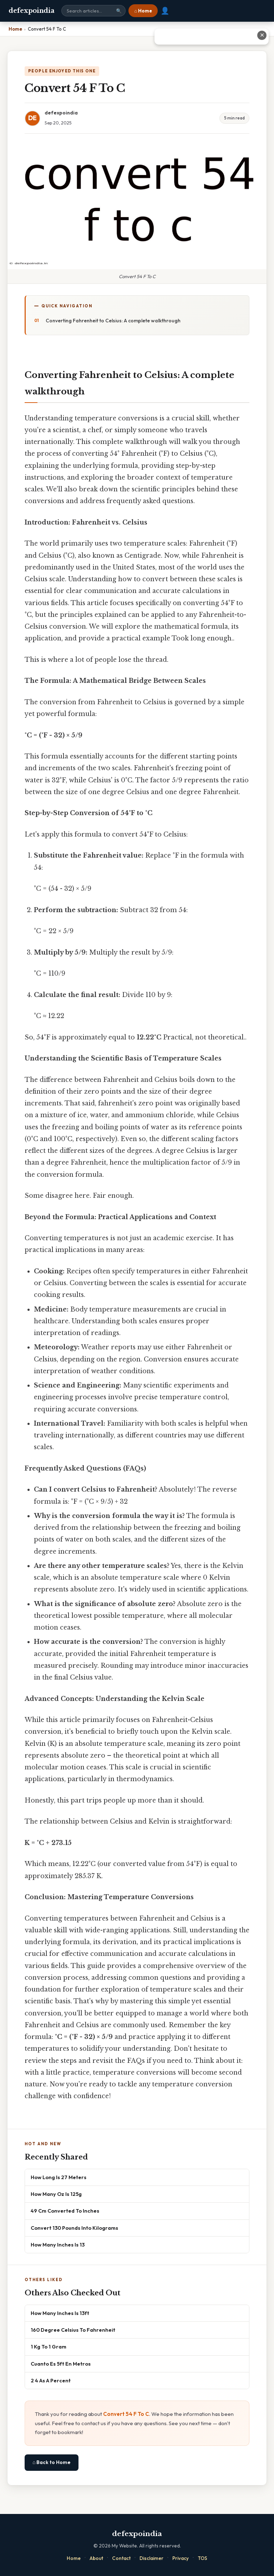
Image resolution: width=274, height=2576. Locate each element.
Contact (121, 2558)
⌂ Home (143, 11)
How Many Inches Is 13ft (60, 2313)
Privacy (180, 2558)
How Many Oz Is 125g (56, 2194)
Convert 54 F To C (126, 2414)
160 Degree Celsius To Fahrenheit (73, 2329)
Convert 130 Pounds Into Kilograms (74, 2227)
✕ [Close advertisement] (262, 35)
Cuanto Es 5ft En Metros (61, 2363)
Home (74, 2558)
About (96, 2558)
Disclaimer (151, 2558)
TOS (202, 2558)
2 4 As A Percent (51, 2380)
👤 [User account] (165, 10)
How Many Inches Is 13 (58, 2244)
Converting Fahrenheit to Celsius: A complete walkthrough (113, 320)
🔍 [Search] (119, 11)
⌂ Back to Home (51, 2462)
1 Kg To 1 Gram (48, 2346)
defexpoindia (31, 11)
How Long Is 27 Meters (58, 2177)
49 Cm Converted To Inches (65, 2210)
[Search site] (93, 10)
